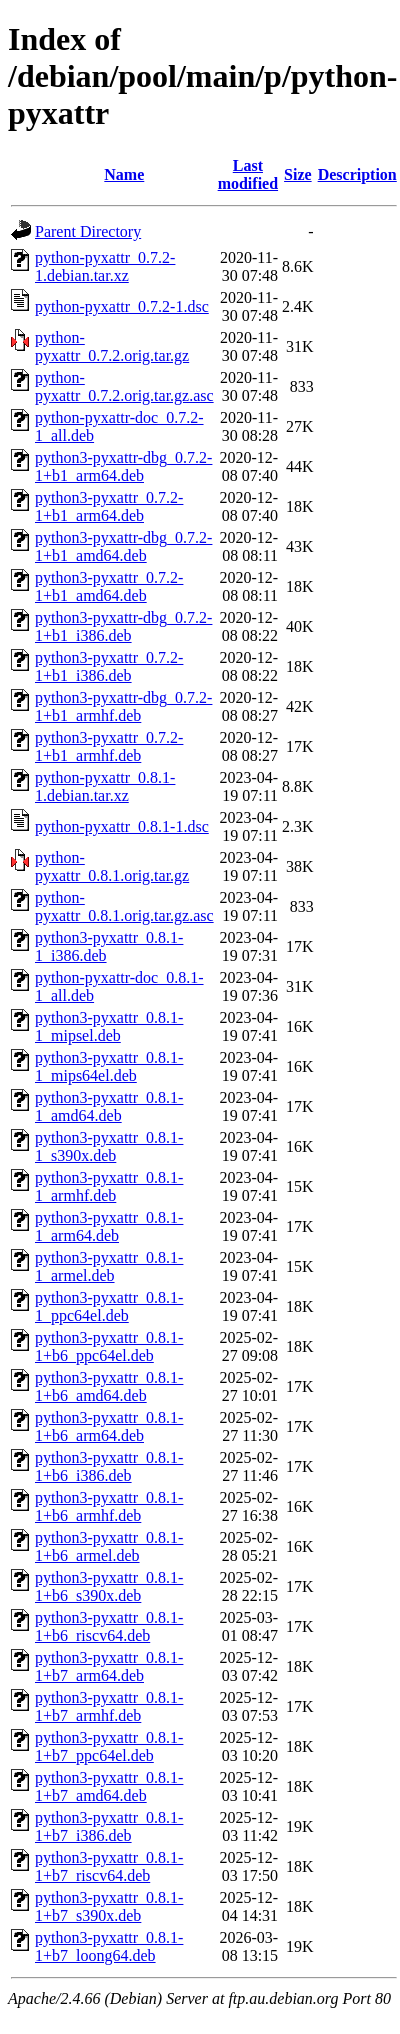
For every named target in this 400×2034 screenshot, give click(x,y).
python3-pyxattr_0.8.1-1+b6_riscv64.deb (109, 1626)
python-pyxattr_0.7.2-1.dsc (122, 306)
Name (124, 174)
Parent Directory (88, 231)
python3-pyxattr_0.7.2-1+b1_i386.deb (109, 666)
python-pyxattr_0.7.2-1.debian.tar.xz (105, 266)
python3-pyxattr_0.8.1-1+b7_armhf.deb (109, 1706)
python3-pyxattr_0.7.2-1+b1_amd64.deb (109, 586)
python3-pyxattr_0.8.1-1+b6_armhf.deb (109, 1506)
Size (298, 174)
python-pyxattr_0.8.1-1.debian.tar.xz (105, 786)
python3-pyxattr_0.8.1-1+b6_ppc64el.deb (109, 1346)
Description (357, 174)
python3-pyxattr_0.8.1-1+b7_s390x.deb (109, 1906)
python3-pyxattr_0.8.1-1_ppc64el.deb (109, 1306)
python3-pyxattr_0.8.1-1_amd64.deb (109, 1106)
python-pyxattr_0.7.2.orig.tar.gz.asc (124, 386)
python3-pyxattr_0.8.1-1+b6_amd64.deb (109, 1386)
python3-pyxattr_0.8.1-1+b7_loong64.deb (109, 1946)
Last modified (248, 174)
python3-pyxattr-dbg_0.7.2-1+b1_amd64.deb (123, 546)
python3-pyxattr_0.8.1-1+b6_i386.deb (109, 1466)
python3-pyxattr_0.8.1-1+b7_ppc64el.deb (109, 1746)
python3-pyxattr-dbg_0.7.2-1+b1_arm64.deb (123, 466)
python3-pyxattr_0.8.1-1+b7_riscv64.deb (109, 1866)
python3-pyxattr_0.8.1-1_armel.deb (109, 1266)
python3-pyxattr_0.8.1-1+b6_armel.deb (109, 1546)
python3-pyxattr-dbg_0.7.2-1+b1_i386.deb (123, 626)
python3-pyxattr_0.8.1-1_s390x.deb (109, 1146)
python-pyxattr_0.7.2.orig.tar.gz (112, 346)
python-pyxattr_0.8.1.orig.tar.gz (112, 866)
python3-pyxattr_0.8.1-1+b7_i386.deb (109, 1826)
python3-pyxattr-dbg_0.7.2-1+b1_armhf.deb (123, 706)
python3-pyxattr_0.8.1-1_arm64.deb (109, 1226)
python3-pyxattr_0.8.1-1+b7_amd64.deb (109, 1786)
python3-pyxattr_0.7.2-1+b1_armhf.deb (109, 746)
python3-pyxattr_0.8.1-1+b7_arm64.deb (109, 1666)
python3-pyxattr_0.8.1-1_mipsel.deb (109, 1026)
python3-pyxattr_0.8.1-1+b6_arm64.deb (109, 1426)
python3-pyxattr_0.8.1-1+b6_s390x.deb (109, 1586)
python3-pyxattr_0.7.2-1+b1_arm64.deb (109, 506)
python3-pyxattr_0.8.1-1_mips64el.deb (109, 1066)
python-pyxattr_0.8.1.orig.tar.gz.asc (124, 906)
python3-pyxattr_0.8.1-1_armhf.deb (109, 1186)
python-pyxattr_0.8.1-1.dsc (122, 826)
